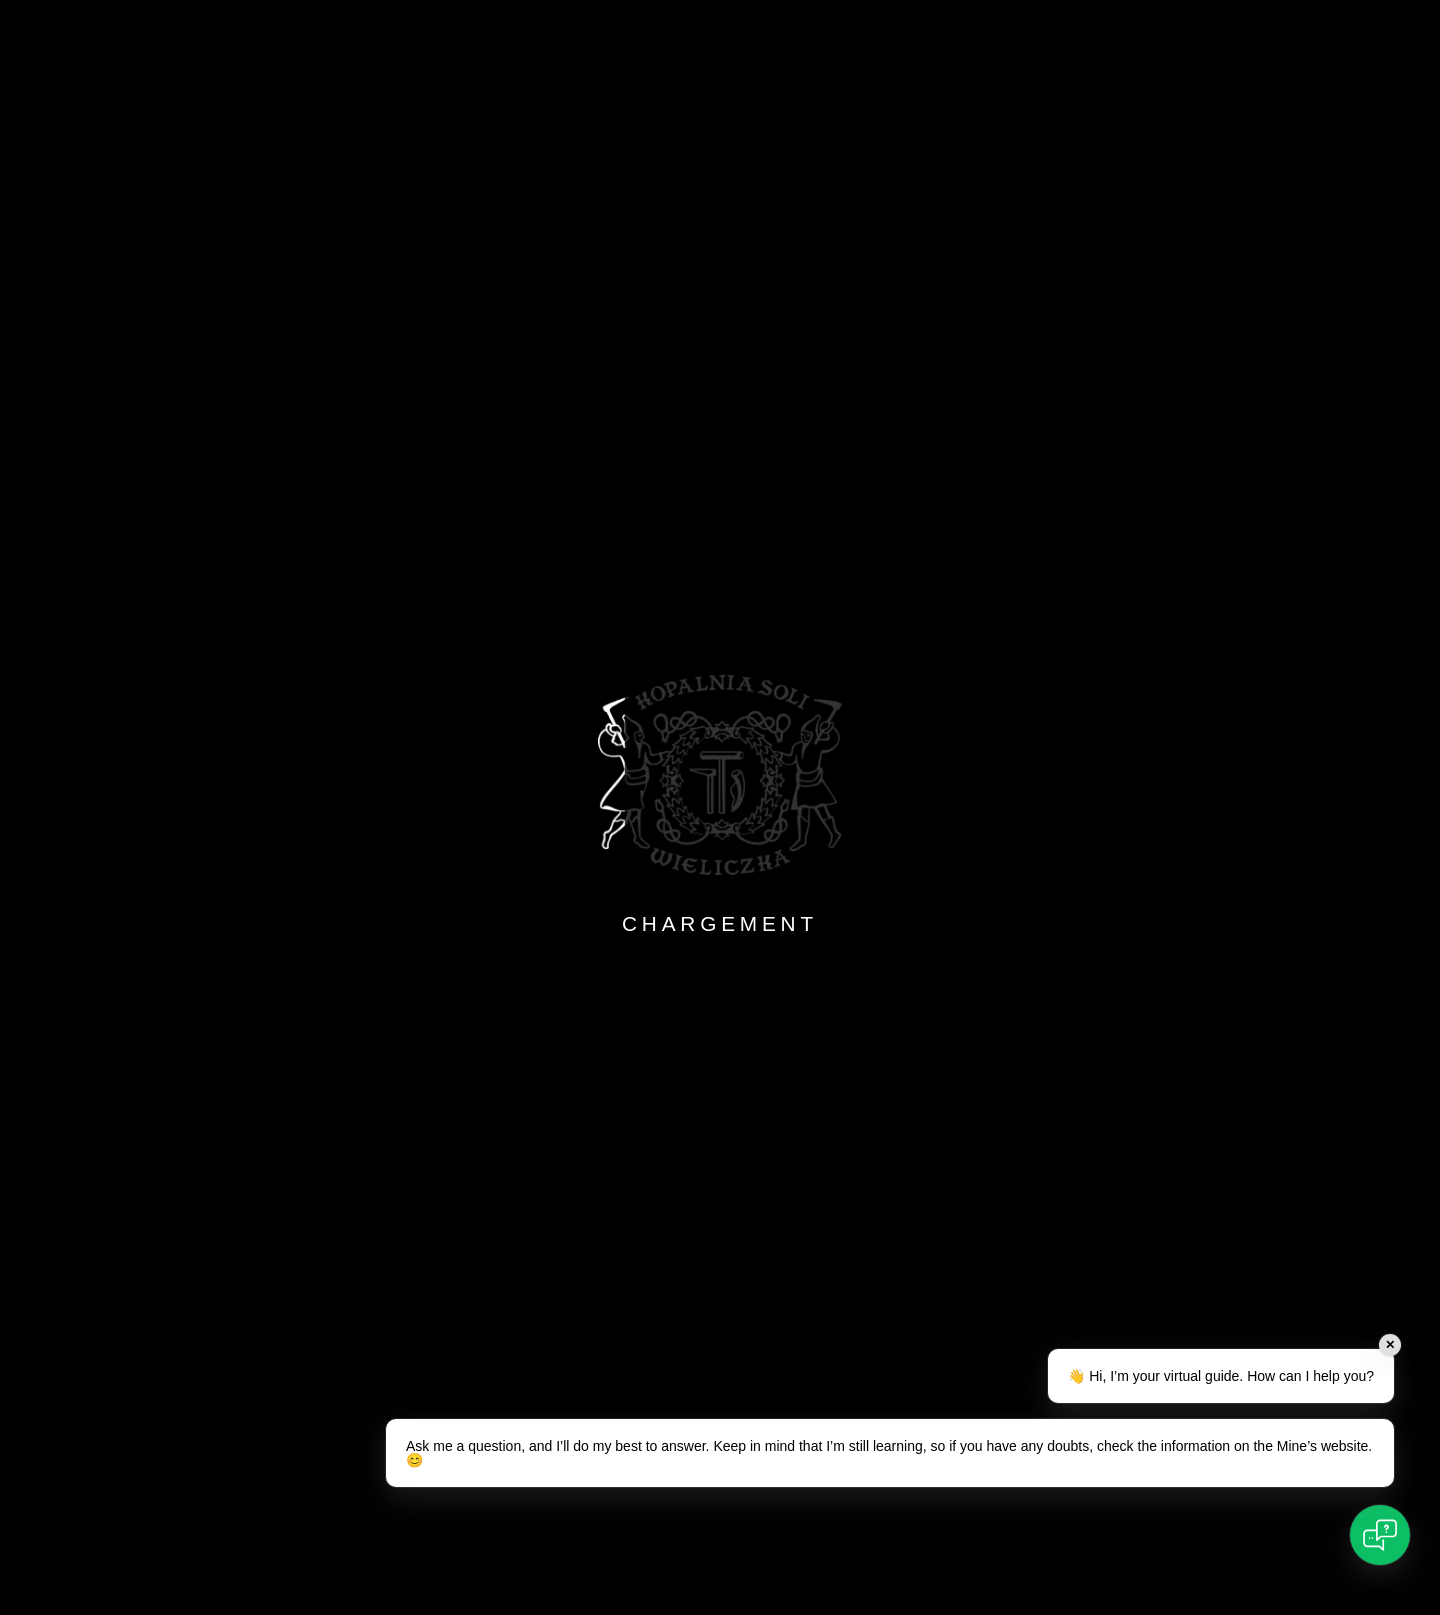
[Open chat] (1380, 1535)
